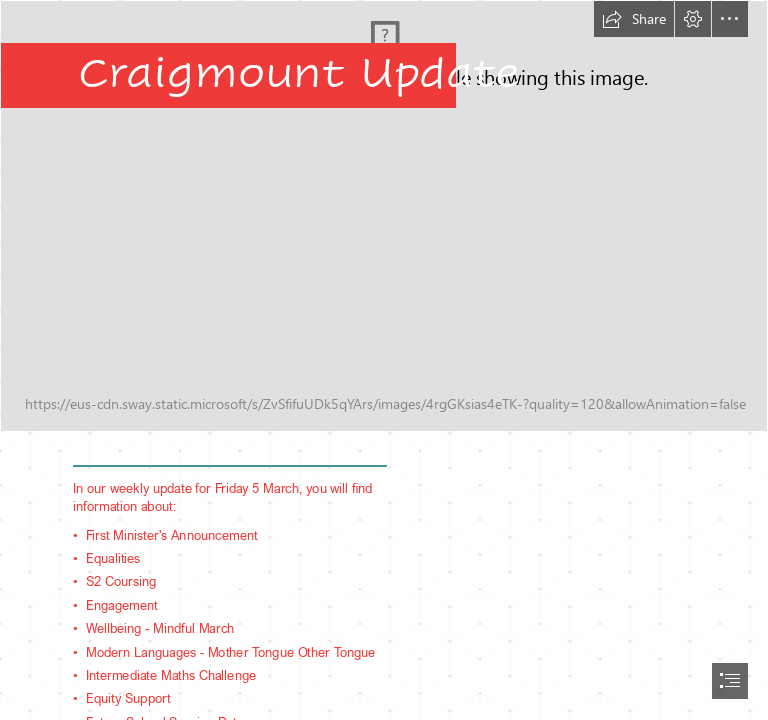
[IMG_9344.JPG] (384, 216)
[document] (384, 360)
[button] (634, 19)
